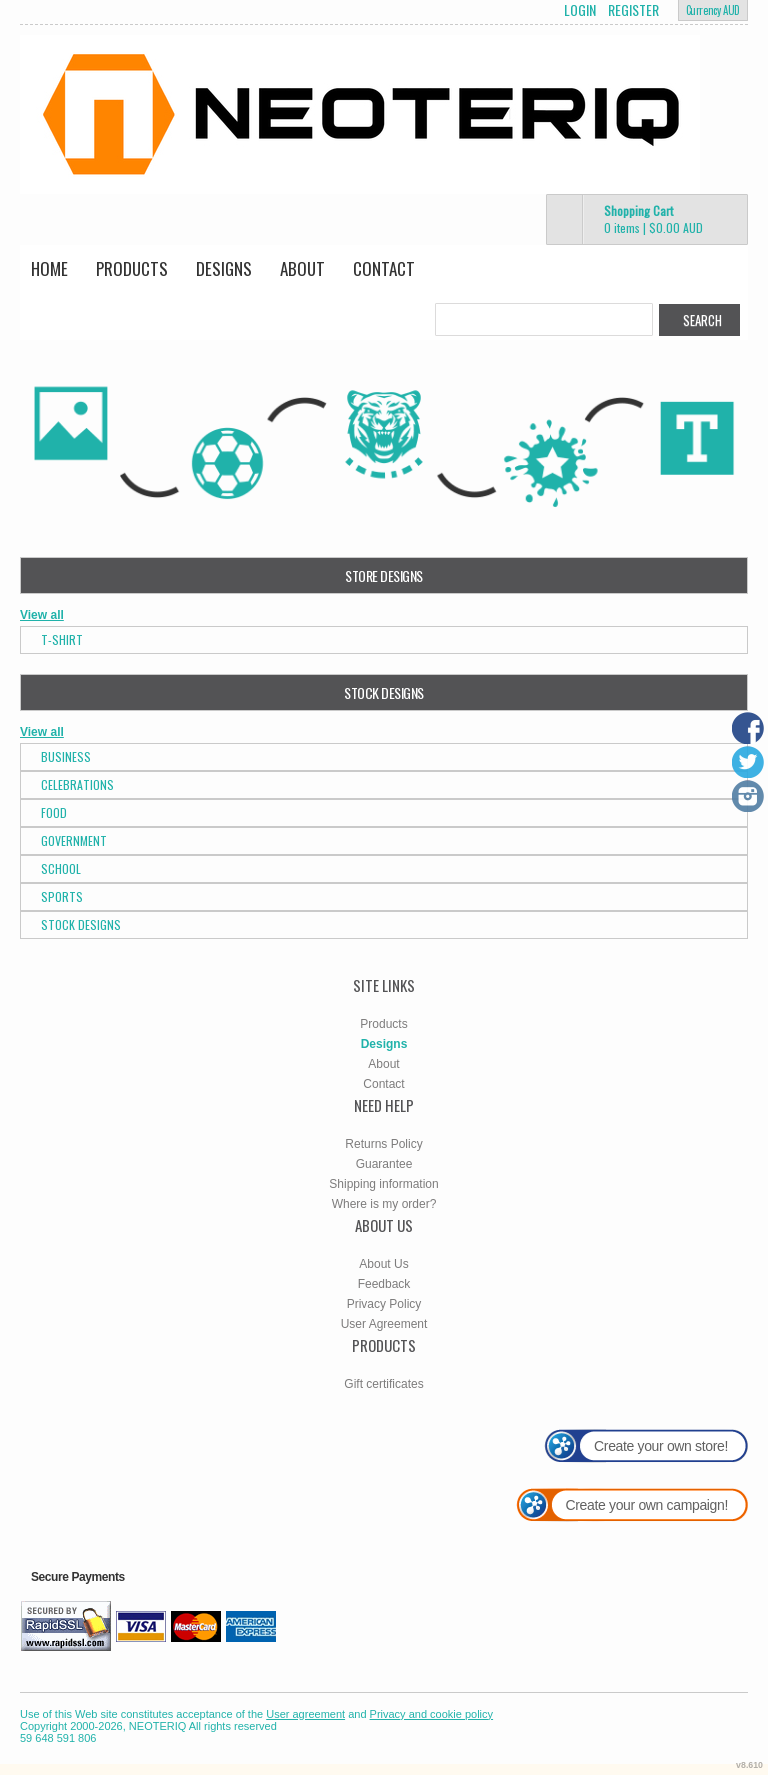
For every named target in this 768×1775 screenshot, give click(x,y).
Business (66, 756)
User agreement (305, 1714)
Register (633, 10)
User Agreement (384, 1324)
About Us (383, 1264)
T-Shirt (62, 639)
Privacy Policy (384, 1304)
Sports (62, 896)
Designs (224, 268)
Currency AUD (713, 10)
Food (54, 812)
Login (580, 10)
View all (42, 615)
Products (132, 268)
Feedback (384, 1284)
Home (49, 268)
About (302, 268)
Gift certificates (383, 1384)
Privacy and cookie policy (432, 1714)
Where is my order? (384, 1204)
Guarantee (384, 1164)
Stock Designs (81, 924)
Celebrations (77, 784)
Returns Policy (383, 1144)
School (61, 868)
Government (74, 840)
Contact (384, 268)
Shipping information (383, 1184)
